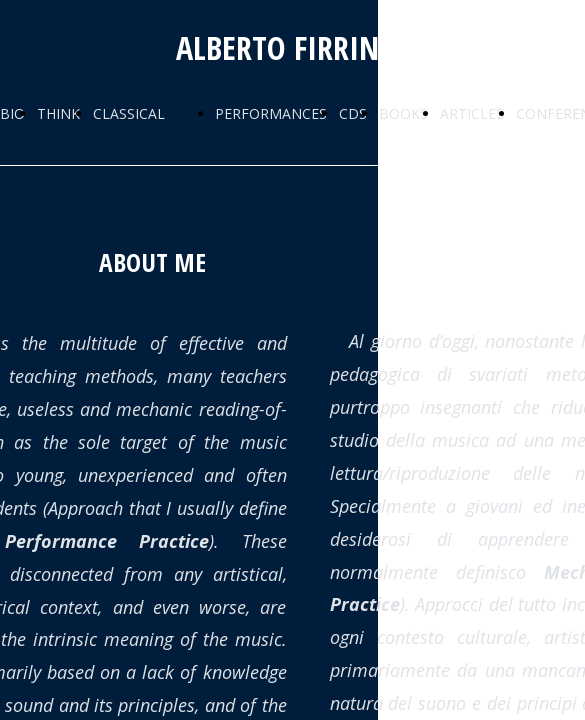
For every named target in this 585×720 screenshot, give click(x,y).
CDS (353, 113)
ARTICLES (472, 113)
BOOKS (403, 113)
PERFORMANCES (271, 113)
